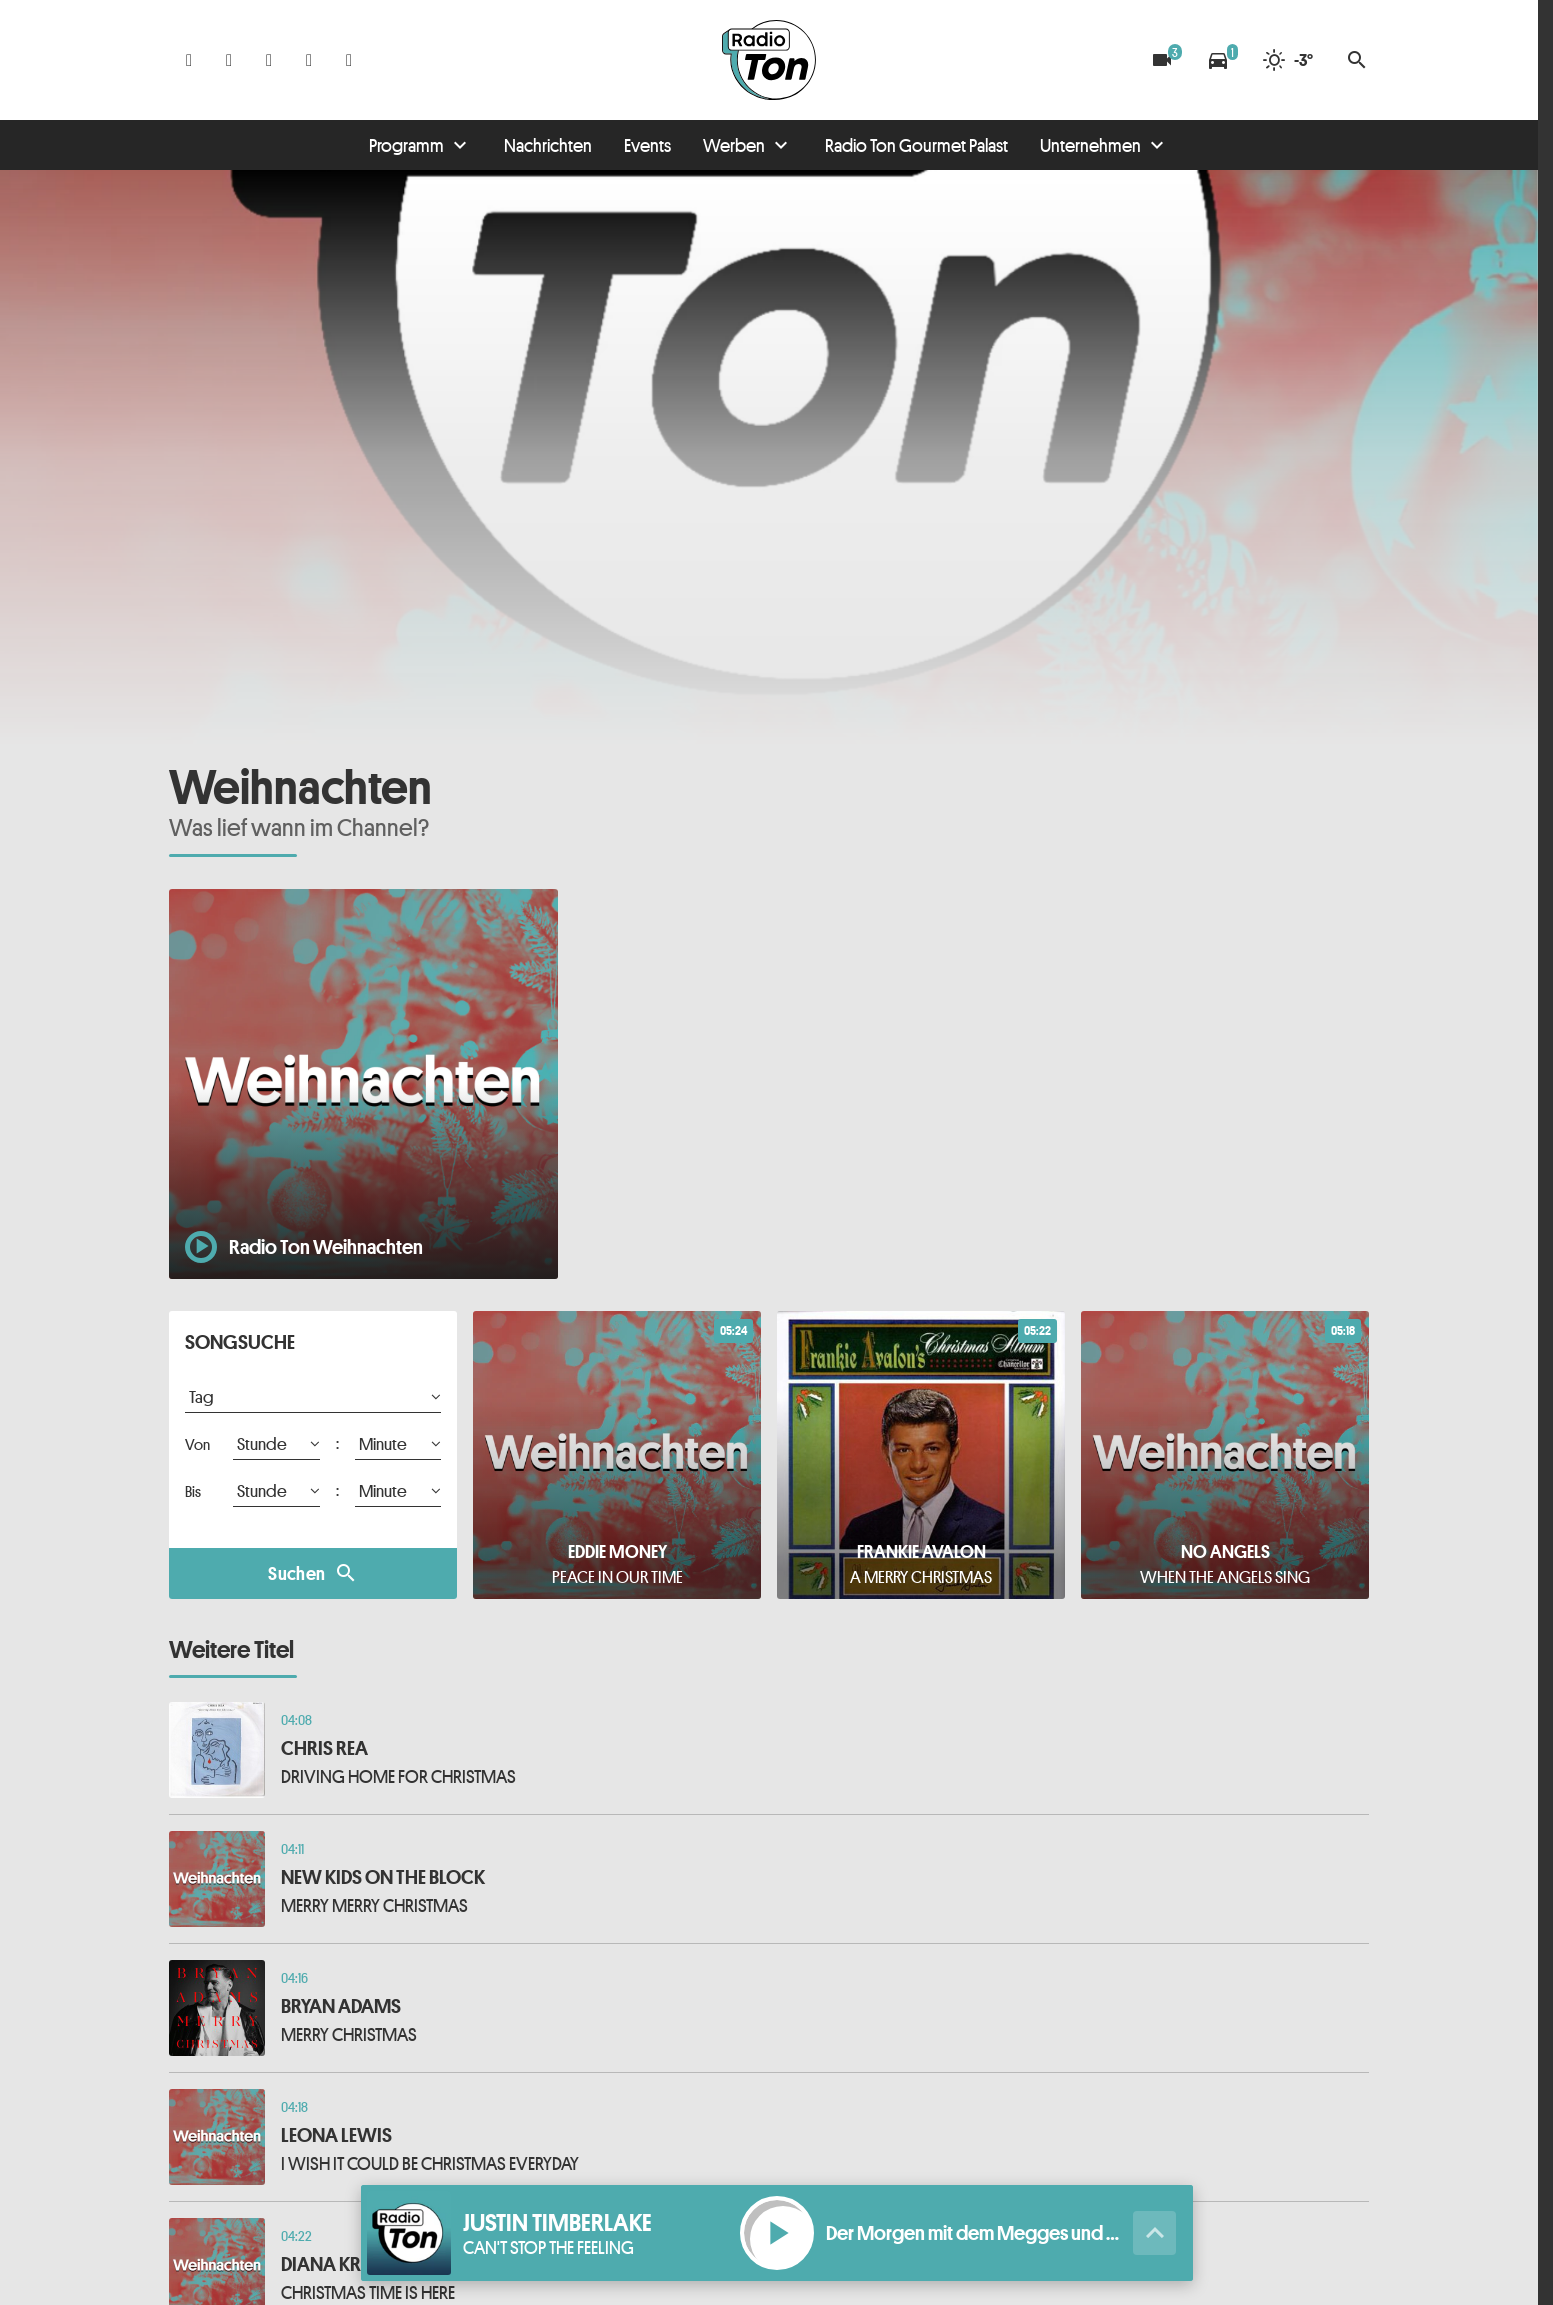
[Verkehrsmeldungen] (1218, 60)
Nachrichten (548, 145)
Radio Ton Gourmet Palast (916, 145)
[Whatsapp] (269, 60)
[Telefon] (309, 60)
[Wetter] (1287, 60)
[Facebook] (189, 60)
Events (647, 145)
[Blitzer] (1162, 60)
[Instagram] (229, 60)
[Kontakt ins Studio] (349, 60)
